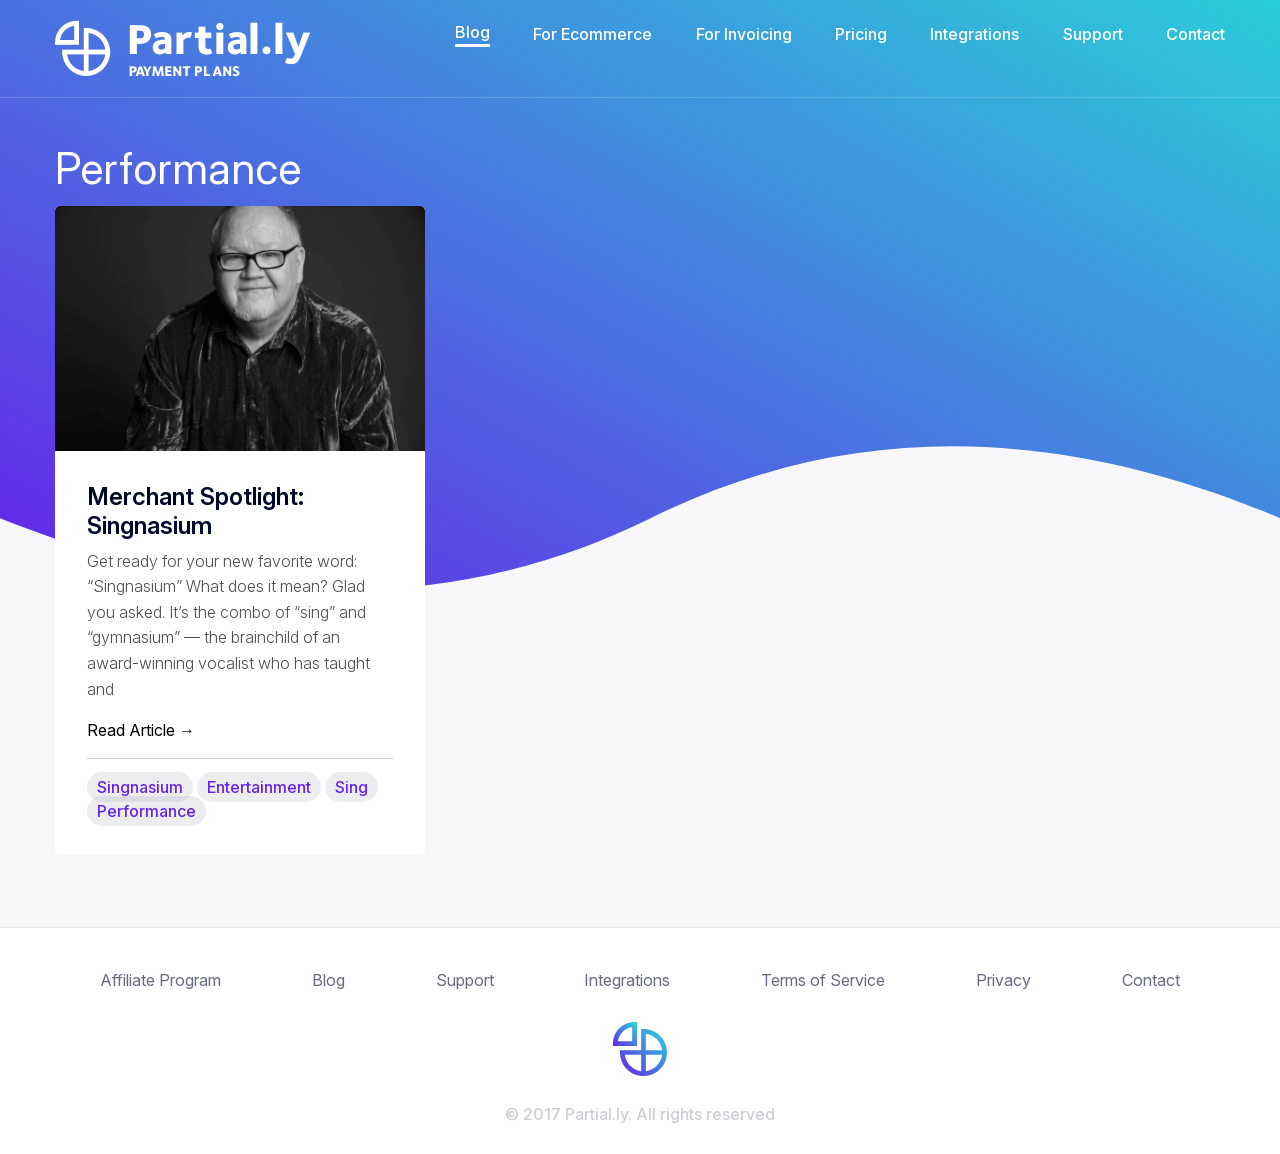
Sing (351, 787)
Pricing (861, 34)
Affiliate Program (160, 980)
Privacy (1003, 980)
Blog (472, 32)
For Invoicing (744, 34)
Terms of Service (823, 980)
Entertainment (259, 787)
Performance (146, 811)
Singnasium (140, 787)
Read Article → (141, 730)
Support (1093, 34)
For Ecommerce (592, 34)
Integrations (974, 34)
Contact (1195, 34)
